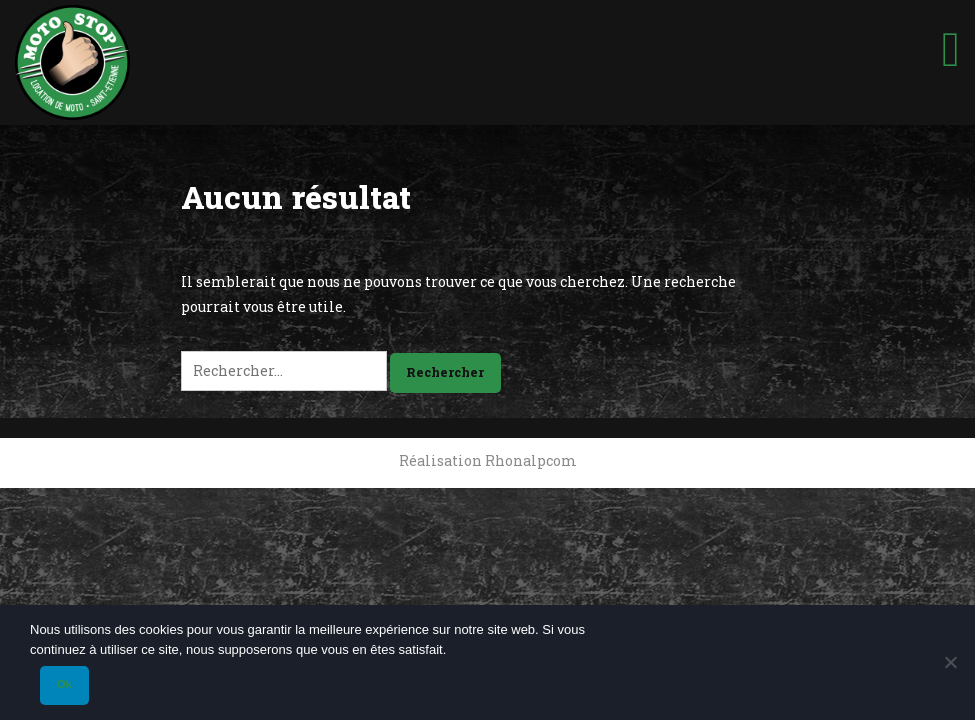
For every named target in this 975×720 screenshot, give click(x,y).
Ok (64, 684)
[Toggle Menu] (951, 41)
